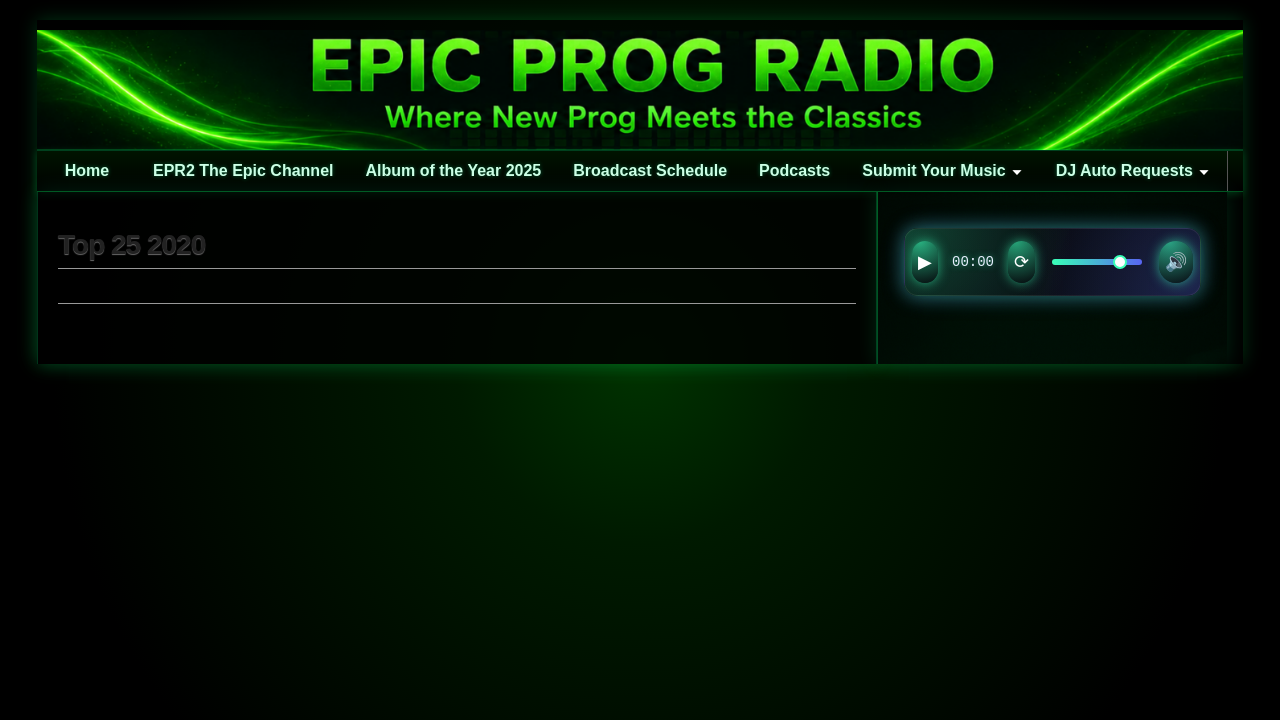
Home (87, 170)
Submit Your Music (933, 170)
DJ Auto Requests (1124, 170)
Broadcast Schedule (650, 170)
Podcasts (794, 170)
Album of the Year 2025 (453, 170)
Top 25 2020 (131, 244)
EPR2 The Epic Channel (243, 170)
